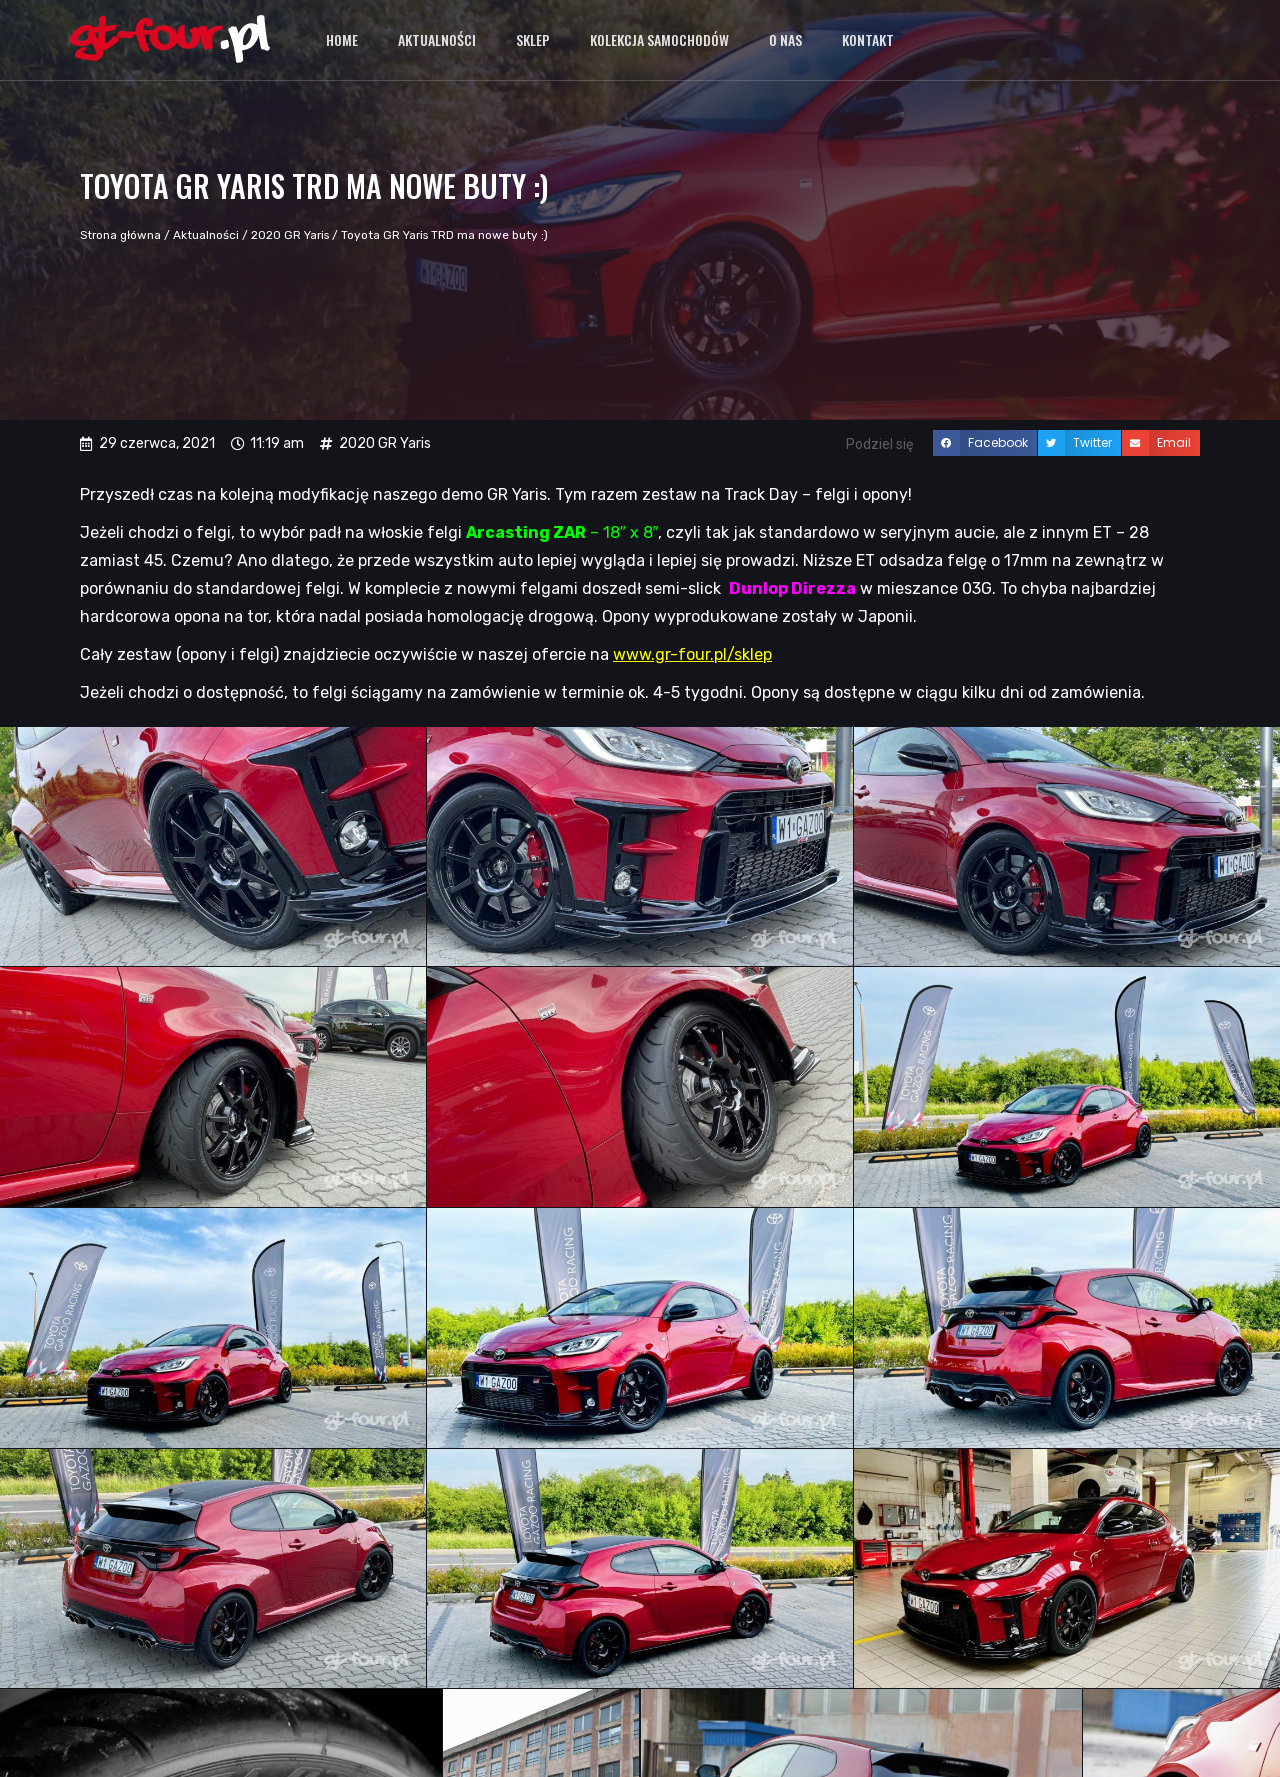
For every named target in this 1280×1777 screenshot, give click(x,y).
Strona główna (120, 235)
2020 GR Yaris (290, 235)
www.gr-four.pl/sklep (692, 654)
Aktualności (437, 39)
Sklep (533, 39)
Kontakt (868, 39)
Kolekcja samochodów (659, 39)
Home (342, 39)
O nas (785, 39)
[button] (985, 443)
